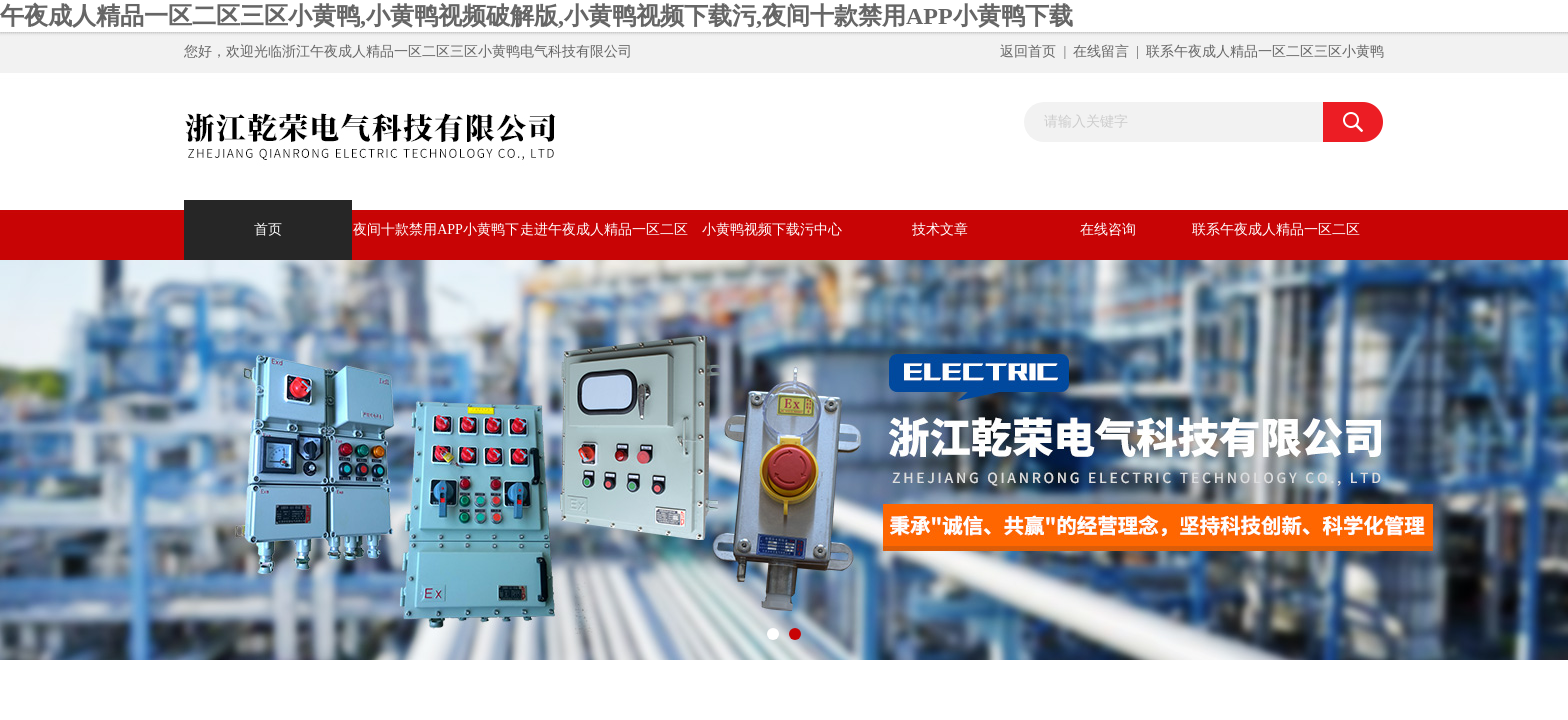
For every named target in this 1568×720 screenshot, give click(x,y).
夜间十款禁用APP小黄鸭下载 (436, 241)
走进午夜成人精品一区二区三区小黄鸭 (604, 241)
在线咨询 (1108, 229)
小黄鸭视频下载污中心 (772, 229)
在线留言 (1101, 51)
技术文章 (940, 229)
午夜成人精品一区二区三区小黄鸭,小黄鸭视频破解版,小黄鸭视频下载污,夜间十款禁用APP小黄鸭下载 (536, 16)
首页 (268, 229)
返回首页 (1028, 51)
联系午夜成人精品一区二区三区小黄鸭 (1265, 51)
